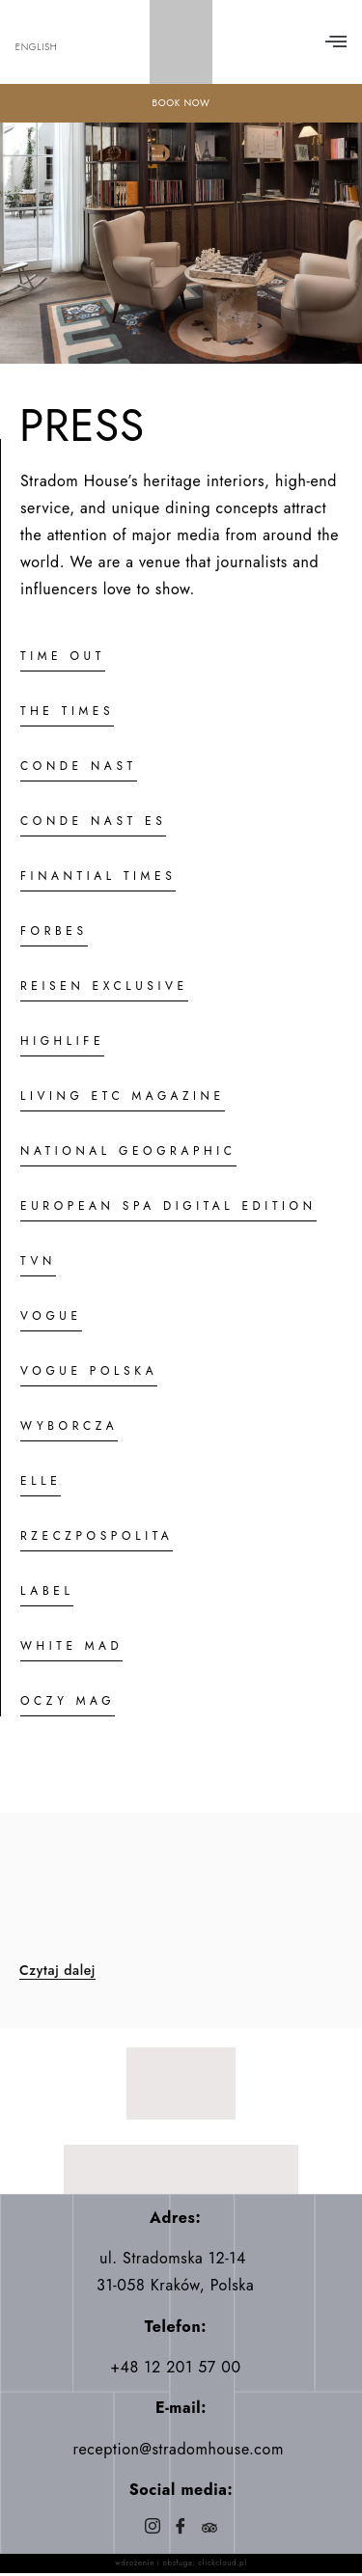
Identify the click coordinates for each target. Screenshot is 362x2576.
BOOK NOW (180, 103)
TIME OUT (62, 656)
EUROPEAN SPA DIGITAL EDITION (168, 1206)
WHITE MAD (71, 1646)
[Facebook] (181, 2527)
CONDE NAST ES (93, 821)
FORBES (54, 931)
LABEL (46, 1591)
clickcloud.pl (222, 2562)
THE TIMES (67, 711)
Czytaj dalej (57, 1971)
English (36, 47)
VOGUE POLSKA (88, 1371)
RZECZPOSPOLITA (96, 1536)
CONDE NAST (78, 766)
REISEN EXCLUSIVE (104, 986)
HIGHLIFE (62, 1041)
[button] (336, 42)
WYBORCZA (69, 1426)
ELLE (40, 1481)
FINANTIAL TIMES (98, 876)
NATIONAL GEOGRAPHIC (128, 1151)
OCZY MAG (67, 1701)
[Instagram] (153, 2527)
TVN (38, 1261)
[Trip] (209, 2527)
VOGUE (51, 1316)
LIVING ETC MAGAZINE (122, 1096)
